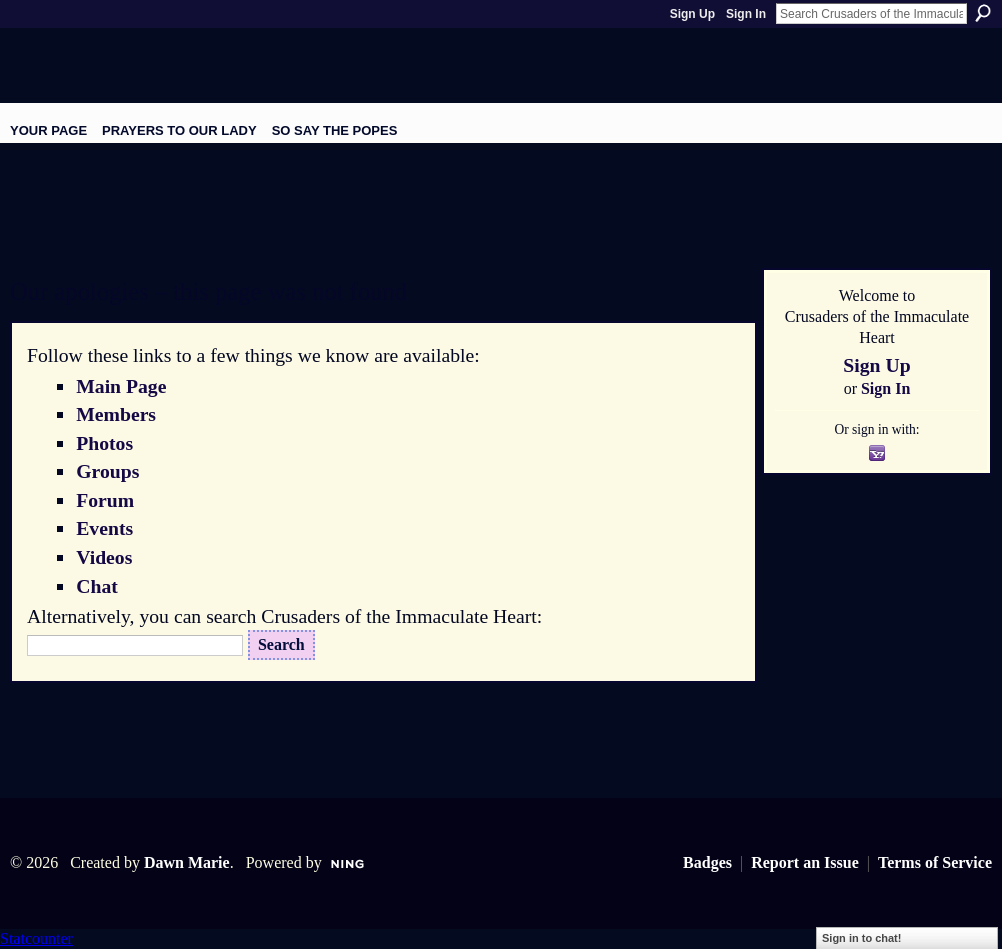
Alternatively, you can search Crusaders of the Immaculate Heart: (284, 616)
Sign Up (692, 14)
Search (983, 13)
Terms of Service (935, 862)
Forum (105, 500)
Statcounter (36, 938)
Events (104, 528)
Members (116, 414)
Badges (707, 862)
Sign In (746, 14)
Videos (104, 557)
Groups (107, 471)
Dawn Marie (187, 862)
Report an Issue (805, 862)
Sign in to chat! (861, 938)
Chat (97, 586)
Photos (104, 443)
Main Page (121, 386)
